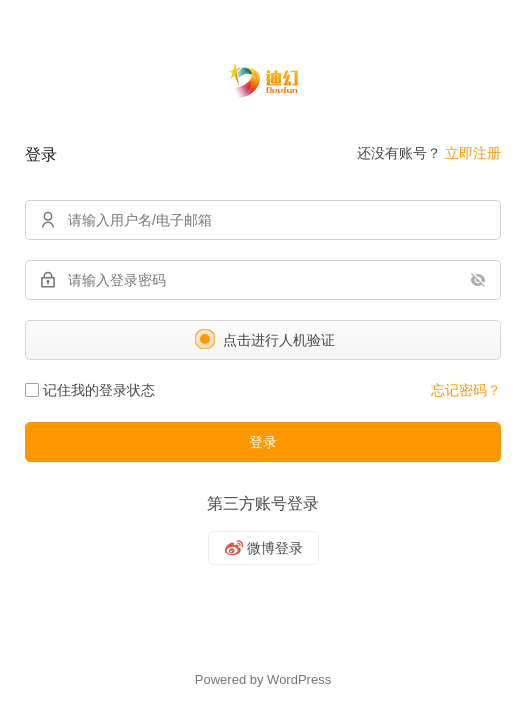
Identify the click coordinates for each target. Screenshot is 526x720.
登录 (263, 442)
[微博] (263, 548)
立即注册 (473, 153)
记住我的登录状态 (90, 390)
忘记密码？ (466, 390)
